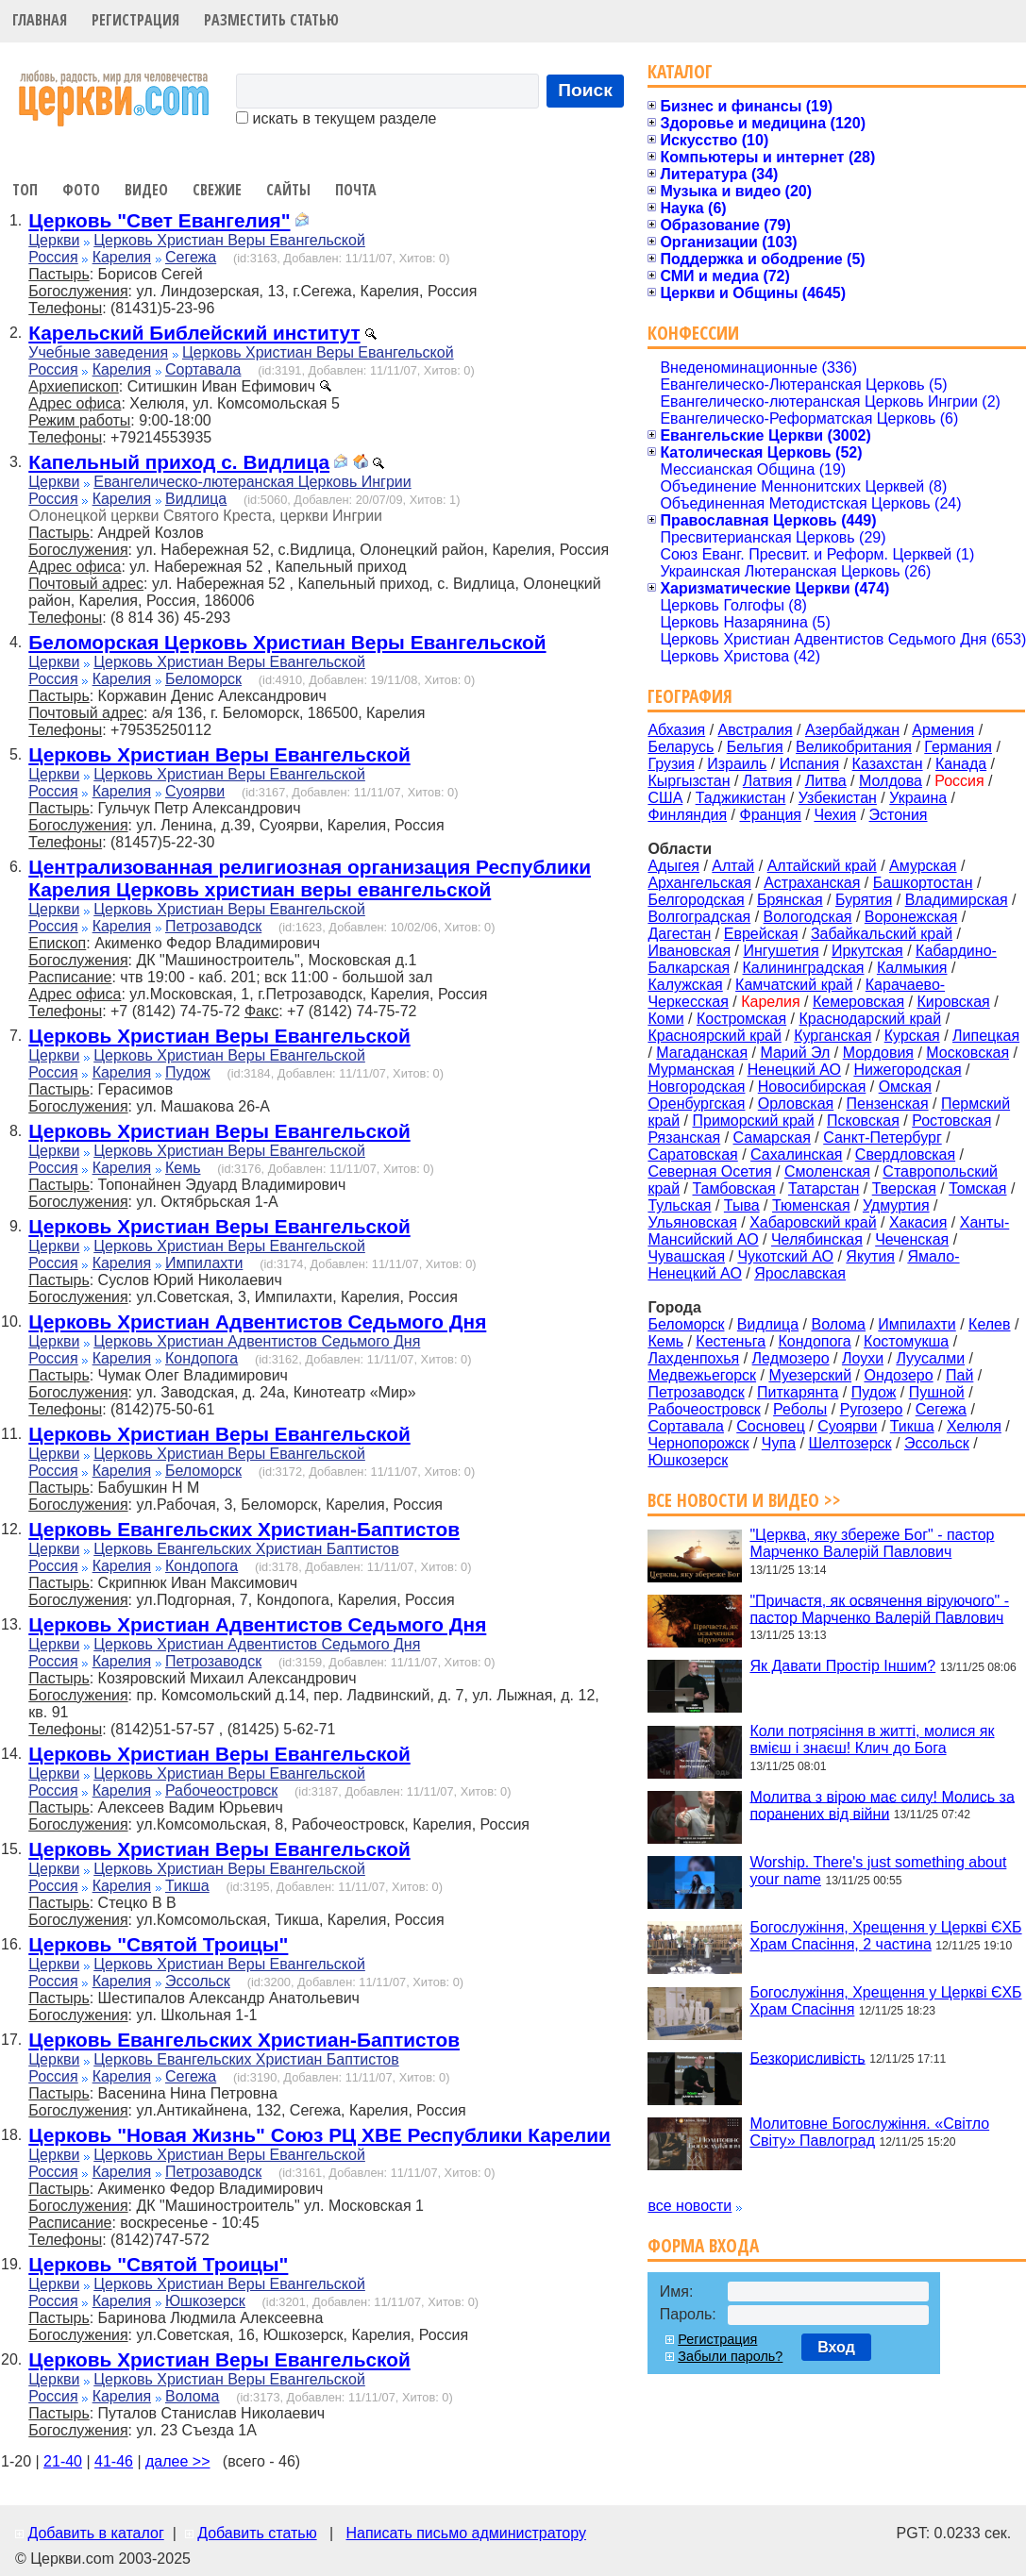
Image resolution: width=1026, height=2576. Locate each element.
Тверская (904, 1188)
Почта (356, 189)
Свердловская (905, 1154)
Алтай (733, 866)
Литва (826, 781)
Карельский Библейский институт (194, 332)
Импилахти (204, 1263)
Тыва (742, 1205)
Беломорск (203, 679)
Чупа (779, 1443)
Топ (25, 189)
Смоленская (827, 1171)
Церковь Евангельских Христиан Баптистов (245, 1549)
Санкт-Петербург (882, 1137)
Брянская (790, 900)
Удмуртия (896, 1205)
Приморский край (753, 1120)
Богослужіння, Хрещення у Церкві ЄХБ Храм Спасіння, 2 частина (885, 1935)
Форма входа (703, 2245)
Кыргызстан (689, 781)
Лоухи (862, 1358)
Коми (665, 1019)
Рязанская (684, 1137)
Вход (836, 2347)
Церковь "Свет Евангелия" (159, 220)
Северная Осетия (709, 1171)
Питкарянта (797, 1392)
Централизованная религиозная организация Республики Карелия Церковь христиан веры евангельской (309, 878)
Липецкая (985, 1036)
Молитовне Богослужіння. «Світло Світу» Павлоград (869, 2132)
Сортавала (203, 369)
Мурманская (691, 1070)
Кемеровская (858, 1002)
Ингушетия (780, 951)
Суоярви (195, 791)
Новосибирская (812, 1087)
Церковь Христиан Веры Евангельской (229, 240)
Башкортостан (923, 883)
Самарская (772, 1137)
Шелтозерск (849, 1443)
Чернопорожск (698, 1443)
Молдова (890, 781)
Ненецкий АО (794, 1070)
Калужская (685, 985)
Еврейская (761, 934)
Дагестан (679, 934)
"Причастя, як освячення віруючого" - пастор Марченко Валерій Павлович (879, 1608)
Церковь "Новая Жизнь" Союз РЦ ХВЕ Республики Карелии (319, 2135)
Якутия (870, 1256)
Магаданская (702, 1053)
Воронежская (911, 917)
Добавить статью (257, 2533)
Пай (959, 1375)
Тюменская (811, 1205)
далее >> (177, 2461)
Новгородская (696, 1087)
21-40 (62, 2461)
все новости (690, 2206)
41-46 (113, 2461)
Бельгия (755, 747)
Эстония (898, 815)
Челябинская (817, 1239)
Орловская (795, 1104)
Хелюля (974, 1426)
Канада (960, 764)
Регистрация (135, 19)
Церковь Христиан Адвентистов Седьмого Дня (257, 1321)
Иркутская (867, 951)
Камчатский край (793, 985)
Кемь (183, 1168)
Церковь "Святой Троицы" (158, 1944)
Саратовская (692, 1154)
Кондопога (201, 1358)
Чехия (835, 815)
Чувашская (686, 1256)
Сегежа (190, 257)
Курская (912, 1036)
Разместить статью (271, 19)
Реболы (800, 1409)
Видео (146, 189)
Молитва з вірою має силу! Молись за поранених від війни (881, 1804)
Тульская (679, 1205)
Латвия (767, 781)
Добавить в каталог (95, 2533)
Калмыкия (912, 968)
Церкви (53, 240)
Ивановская (689, 951)
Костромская (741, 1019)
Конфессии (693, 332)
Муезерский (809, 1375)
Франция (770, 815)
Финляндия (687, 815)
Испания (810, 764)
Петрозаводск (213, 926)
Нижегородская (907, 1070)
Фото (81, 189)
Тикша (187, 1886)
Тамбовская (733, 1188)
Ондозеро (898, 1375)
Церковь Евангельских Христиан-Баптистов (244, 1529)
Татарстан (823, 1188)
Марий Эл (795, 1053)
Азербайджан (852, 730)
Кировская (953, 1002)
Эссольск (197, 1981)
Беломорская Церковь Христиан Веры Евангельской (287, 642)
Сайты (288, 189)
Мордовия (878, 1053)
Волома (192, 2396)
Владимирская (956, 900)
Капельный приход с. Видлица (178, 462)
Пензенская (888, 1104)
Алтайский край (822, 866)
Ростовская (951, 1120)
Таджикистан (741, 798)
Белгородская (696, 900)
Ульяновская (692, 1222)
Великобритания (854, 747)
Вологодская (808, 917)
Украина (918, 798)
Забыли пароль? (730, 2356)
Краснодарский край (870, 1019)
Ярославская (800, 1273)
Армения (943, 730)
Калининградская (804, 968)
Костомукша (906, 1341)
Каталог (680, 71)
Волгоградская (699, 917)
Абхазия (676, 730)
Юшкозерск (205, 2301)
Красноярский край (714, 1036)
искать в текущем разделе (336, 118)
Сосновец (770, 1426)
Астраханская (812, 883)
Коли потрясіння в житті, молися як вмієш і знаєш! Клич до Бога (871, 1739)
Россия (52, 257)
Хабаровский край (812, 1222)
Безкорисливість (807, 2057)
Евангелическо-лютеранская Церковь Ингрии (252, 482)
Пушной (937, 1392)
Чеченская (912, 1239)
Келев (989, 1324)
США (665, 798)
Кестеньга (730, 1341)
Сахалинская (796, 1154)
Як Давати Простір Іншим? (842, 1666)
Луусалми (930, 1358)
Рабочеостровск (221, 1790)
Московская (967, 1053)
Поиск (585, 90)
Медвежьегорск (702, 1375)
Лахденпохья (693, 1358)
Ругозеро (871, 1409)
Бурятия (863, 900)
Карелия (122, 257)
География (690, 696)
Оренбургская (696, 1104)
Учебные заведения (98, 352)
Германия (958, 747)
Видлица (196, 499)
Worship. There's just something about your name (877, 1870)
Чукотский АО (785, 1256)
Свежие (217, 189)
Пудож (187, 1072)
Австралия (755, 730)
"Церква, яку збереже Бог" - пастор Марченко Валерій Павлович (871, 1543)
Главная (39, 19)
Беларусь (681, 747)
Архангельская (699, 883)
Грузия (671, 764)
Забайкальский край (881, 934)
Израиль (736, 764)
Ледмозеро (791, 1358)
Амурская (922, 866)
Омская (905, 1087)
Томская (977, 1188)
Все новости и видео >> (744, 1500)
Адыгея (673, 866)
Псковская (863, 1120)
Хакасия (918, 1222)
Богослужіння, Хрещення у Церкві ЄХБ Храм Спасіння (885, 2000)
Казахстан (887, 764)
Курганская (832, 1036)
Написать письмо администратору (465, 2533)
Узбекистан (838, 798)
